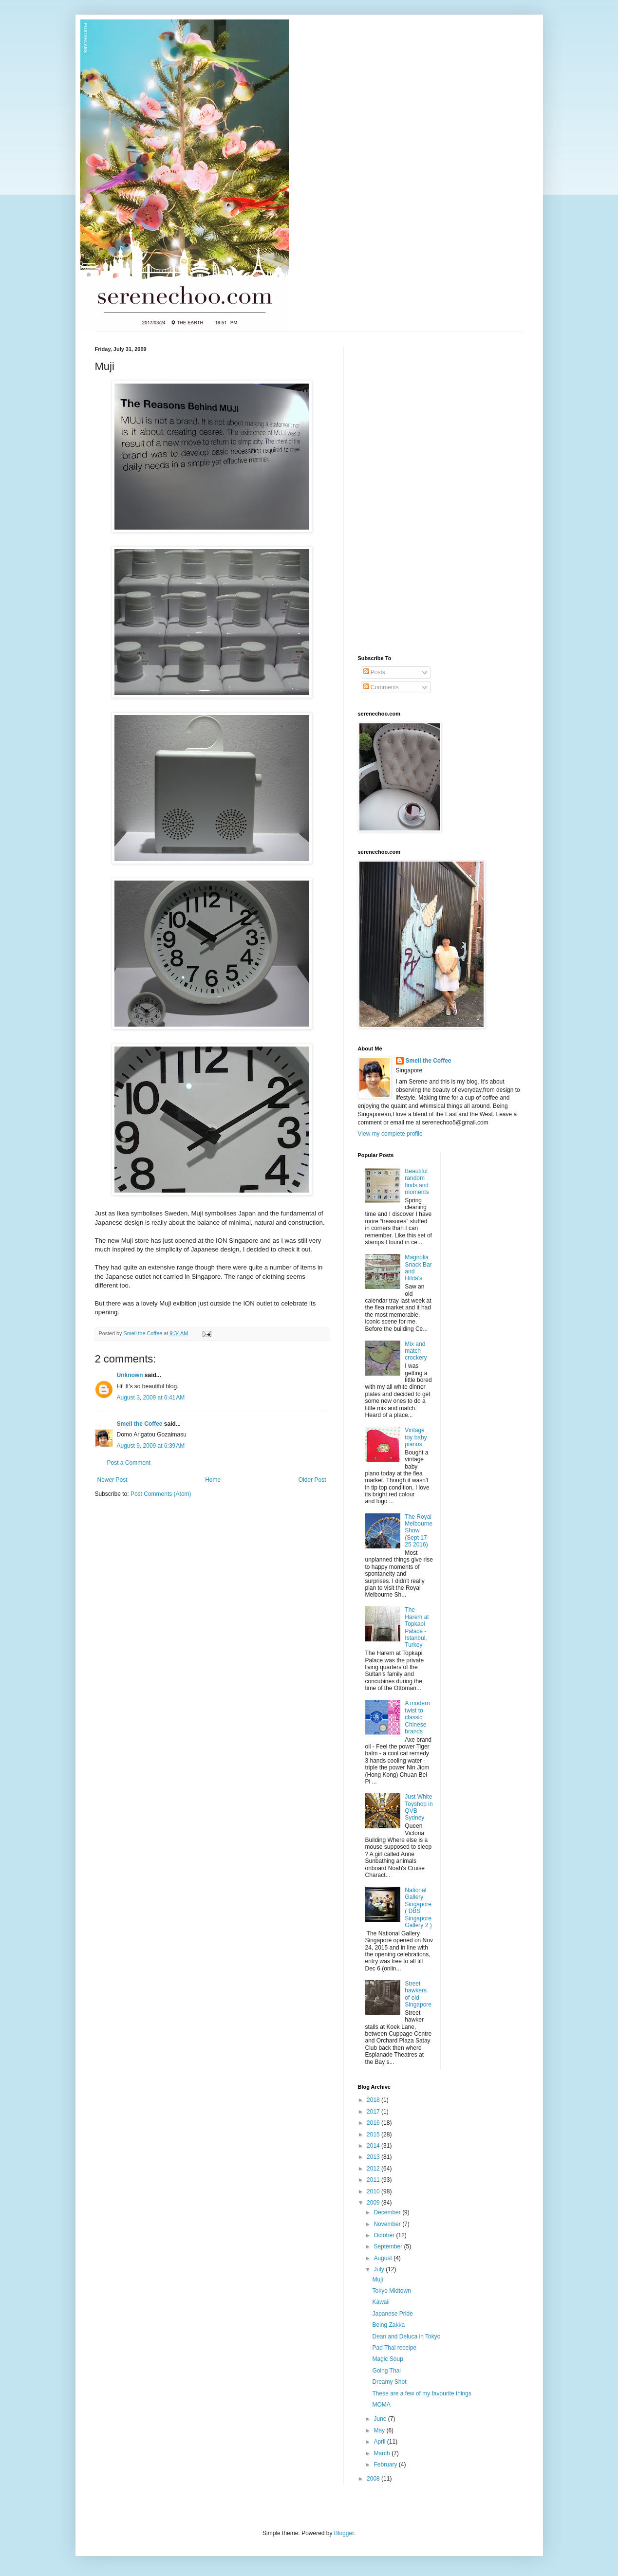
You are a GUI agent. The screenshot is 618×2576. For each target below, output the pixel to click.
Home (213, 1479)
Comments (381, 687)
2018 (374, 2100)
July (380, 2269)
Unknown (130, 1375)
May (380, 2430)
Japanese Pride (392, 2313)
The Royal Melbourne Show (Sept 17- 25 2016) (418, 1530)
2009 (374, 2202)
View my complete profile (390, 1133)
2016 (374, 2122)
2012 (374, 2168)
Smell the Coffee (140, 1423)
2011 (374, 2179)
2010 (374, 2191)
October (385, 2235)
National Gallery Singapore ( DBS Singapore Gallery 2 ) (418, 1908)
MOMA (381, 2404)
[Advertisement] (397, 492)
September (389, 2246)
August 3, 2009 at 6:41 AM (151, 1397)
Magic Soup (387, 2358)
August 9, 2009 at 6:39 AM (151, 1445)
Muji (377, 2279)
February (386, 2464)
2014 (374, 2145)
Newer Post (112, 1479)
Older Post (312, 1479)
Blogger (344, 2533)
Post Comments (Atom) (161, 1493)
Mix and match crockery (416, 1351)
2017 (374, 2111)
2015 (374, 2134)
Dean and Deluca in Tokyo (406, 2336)
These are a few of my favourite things (421, 2393)
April (380, 2441)
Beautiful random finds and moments (417, 1182)
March (383, 2453)
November (388, 2224)
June (381, 2418)
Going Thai (386, 2370)
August (383, 2258)
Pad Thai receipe (394, 2347)
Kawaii (380, 2302)
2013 (374, 2156)
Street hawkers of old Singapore (418, 1994)
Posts (374, 672)
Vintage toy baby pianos (416, 1437)
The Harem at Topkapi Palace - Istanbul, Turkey (417, 1627)
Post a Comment (128, 1462)
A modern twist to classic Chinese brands (417, 1717)
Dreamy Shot (389, 2381)
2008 (374, 2478)
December (388, 2212)
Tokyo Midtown (391, 2290)
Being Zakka (388, 2324)
